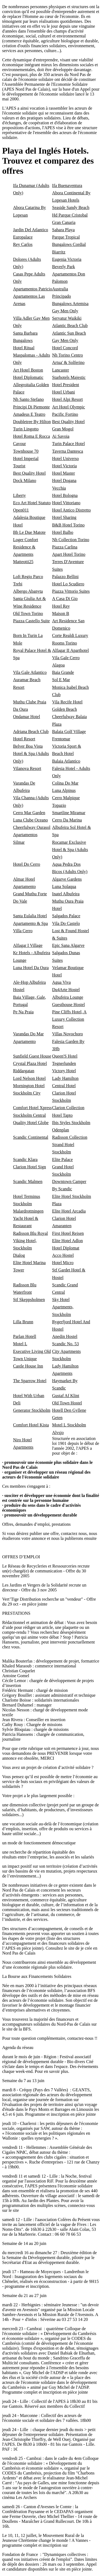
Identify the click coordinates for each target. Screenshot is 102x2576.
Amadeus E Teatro (29, 414)
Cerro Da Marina (67, 820)
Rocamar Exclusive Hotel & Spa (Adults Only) (70, 849)
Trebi (17, 584)
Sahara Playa (63, 229)
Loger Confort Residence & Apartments (25, 547)
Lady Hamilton (65, 1078)
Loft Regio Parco (28, 576)
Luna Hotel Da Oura (31, 967)
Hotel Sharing (64, 517)
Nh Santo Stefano (28, 399)
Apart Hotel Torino (68, 554)
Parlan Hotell (24, 1336)
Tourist (19, 466)
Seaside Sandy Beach (70, 207)
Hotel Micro (63, 1262)
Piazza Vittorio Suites (71, 591)
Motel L (20, 1343)
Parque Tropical (66, 237)
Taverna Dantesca (67, 451)
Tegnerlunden (64, 1063)
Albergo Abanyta (28, 591)
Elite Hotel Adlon (67, 1240)
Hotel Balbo (62, 532)
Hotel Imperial (26, 458)
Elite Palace (62, 1159)
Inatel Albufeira (66, 894)
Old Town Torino (28, 613)
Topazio (59, 805)
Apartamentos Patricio (32, 289)
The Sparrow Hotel (30, 1380)
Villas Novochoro (67, 1034)
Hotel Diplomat (65, 1248)
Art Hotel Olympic (68, 407)
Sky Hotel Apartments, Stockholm (63, 1306)
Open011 (21, 510)
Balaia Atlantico (66, 761)
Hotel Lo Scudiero (68, 584)
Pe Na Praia (23, 1012)
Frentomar (61, 739)
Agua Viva (61, 982)
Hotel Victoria (64, 466)
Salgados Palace (66, 915)
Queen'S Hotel (65, 1056)
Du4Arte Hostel (66, 989)
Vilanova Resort (27, 768)
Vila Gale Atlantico (30, 672)
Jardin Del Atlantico (30, 229)
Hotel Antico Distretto (71, 510)
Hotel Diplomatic (28, 377)
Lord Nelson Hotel (29, 1078)
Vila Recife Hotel (67, 702)
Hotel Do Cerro (26, 864)
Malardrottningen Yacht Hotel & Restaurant (28, 1218)
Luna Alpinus (64, 790)
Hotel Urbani (63, 392)
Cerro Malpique (66, 797)
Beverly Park (63, 266)
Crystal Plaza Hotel (30, 1063)
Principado (61, 296)
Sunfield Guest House (32, 1056)
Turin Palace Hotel (68, 443)
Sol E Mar (61, 679)
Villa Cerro (22, 930)
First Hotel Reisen (68, 1233)
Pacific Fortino (65, 414)
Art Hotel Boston (28, 370)
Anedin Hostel (65, 1336)
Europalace (23, 237)
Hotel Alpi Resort (67, 399)
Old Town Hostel (67, 1403)
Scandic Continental (30, 1137)
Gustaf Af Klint (65, 1395)
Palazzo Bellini (65, 576)
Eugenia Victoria (67, 259)
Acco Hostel (63, 1255)
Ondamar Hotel (26, 716)
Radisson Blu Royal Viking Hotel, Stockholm (30, 1240)
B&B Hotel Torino (68, 525)
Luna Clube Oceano (30, 820)
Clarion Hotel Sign (29, 1167)
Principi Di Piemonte (31, 407)
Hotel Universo (65, 458)
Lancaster (60, 370)
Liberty (19, 495)
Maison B (60, 613)
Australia (60, 289)
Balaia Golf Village (69, 731)
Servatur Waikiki (67, 318)
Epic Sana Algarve (68, 945)
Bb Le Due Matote (29, 532)
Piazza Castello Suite (31, 620)
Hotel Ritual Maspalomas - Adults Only (31, 355)
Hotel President (65, 384)
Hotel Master (63, 473)
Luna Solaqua (64, 886)
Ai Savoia (61, 436)
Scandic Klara (25, 1159)
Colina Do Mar (65, 783)
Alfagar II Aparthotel (70, 650)
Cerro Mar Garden (29, 812)
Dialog (19, 1255)
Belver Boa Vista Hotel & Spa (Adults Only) (31, 753)
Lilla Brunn (23, 1321)
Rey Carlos (23, 244)
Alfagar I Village (27, 945)
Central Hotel (64, 1085)
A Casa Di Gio (65, 598)
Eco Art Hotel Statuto (32, 502)
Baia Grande (63, 672)
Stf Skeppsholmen (29, 1299)
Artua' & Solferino (68, 362)
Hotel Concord (65, 347)
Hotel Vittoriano (66, 502)
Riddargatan (23, 1070)
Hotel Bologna (65, 495)
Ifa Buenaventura (67, 185)
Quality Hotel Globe (31, 1122)
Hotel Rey (61, 606)
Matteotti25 (23, 561)
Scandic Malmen (27, 1181)
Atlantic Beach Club (70, 325)
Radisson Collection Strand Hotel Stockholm (69, 1144)
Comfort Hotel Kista (31, 1425)
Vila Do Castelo (66, 923)
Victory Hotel (64, 1070)
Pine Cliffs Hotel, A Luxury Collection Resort (69, 1019)
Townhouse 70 (26, 451)
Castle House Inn (28, 1366)
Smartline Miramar (68, 812)
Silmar (19, 842)
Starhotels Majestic (69, 377)
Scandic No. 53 (65, 1343)
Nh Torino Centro (67, 355)
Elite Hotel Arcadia (69, 1211)
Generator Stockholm (31, 1410)
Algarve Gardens (67, 879)
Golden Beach (64, 709)
